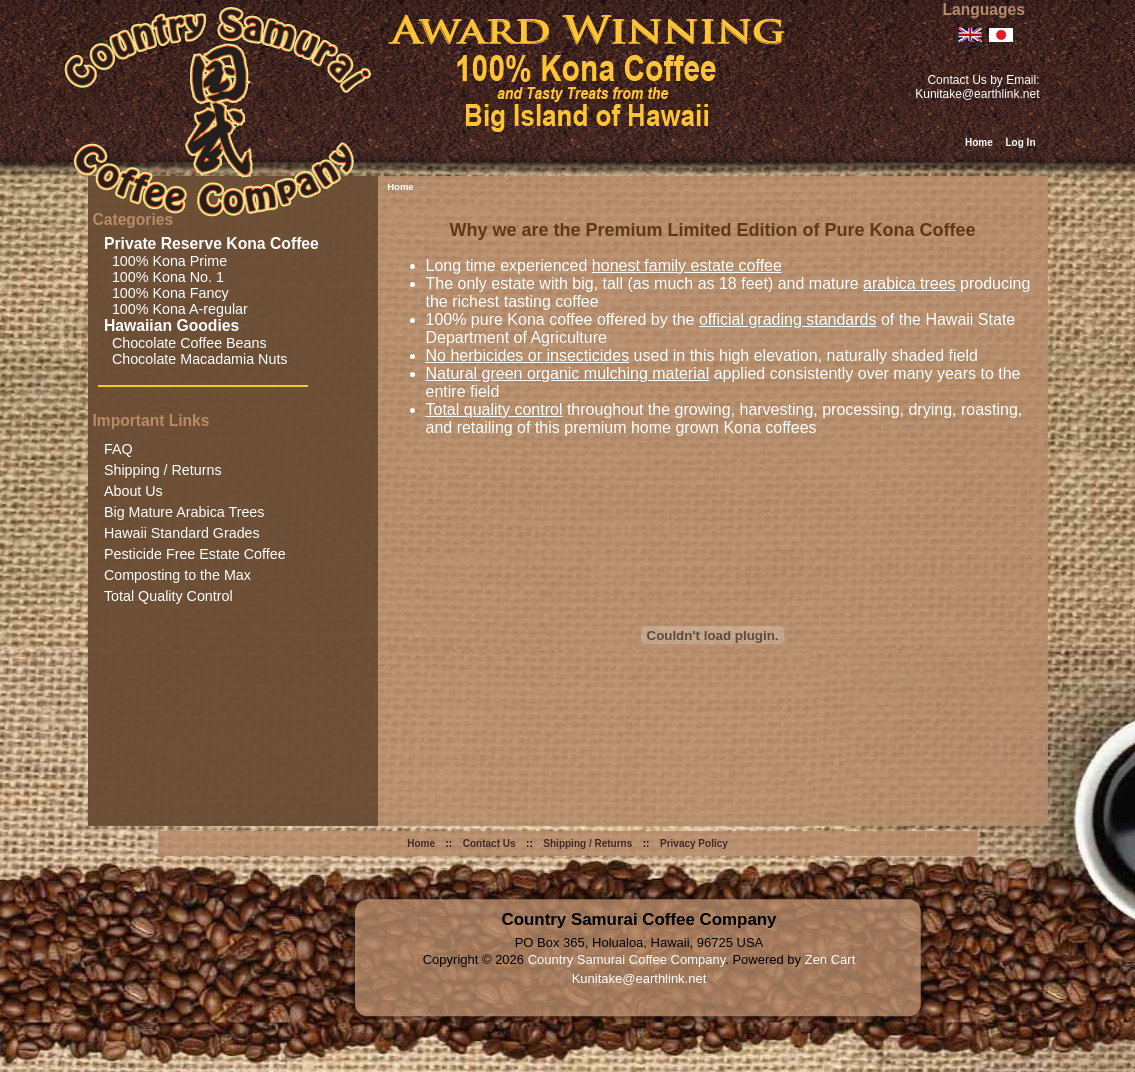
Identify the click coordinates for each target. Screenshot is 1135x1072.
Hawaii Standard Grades (182, 533)
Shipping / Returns (163, 470)
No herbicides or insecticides (528, 355)
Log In (1021, 142)
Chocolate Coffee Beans (185, 343)
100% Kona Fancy (166, 293)
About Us (133, 491)
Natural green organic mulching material (568, 373)
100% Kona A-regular (176, 309)
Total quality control (494, 409)
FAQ (118, 449)
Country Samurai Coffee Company (627, 959)
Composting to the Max (177, 575)
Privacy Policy (694, 843)
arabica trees (909, 283)
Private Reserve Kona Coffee (213, 243)
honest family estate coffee (687, 265)
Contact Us (489, 843)
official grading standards (788, 319)
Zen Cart (830, 959)
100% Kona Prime (165, 261)
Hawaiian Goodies (174, 325)
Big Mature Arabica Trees (184, 512)
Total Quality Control (168, 596)
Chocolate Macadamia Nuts (196, 359)
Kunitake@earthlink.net (977, 94)
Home (979, 142)
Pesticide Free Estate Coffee (195, 554)
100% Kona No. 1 (164, 277)
